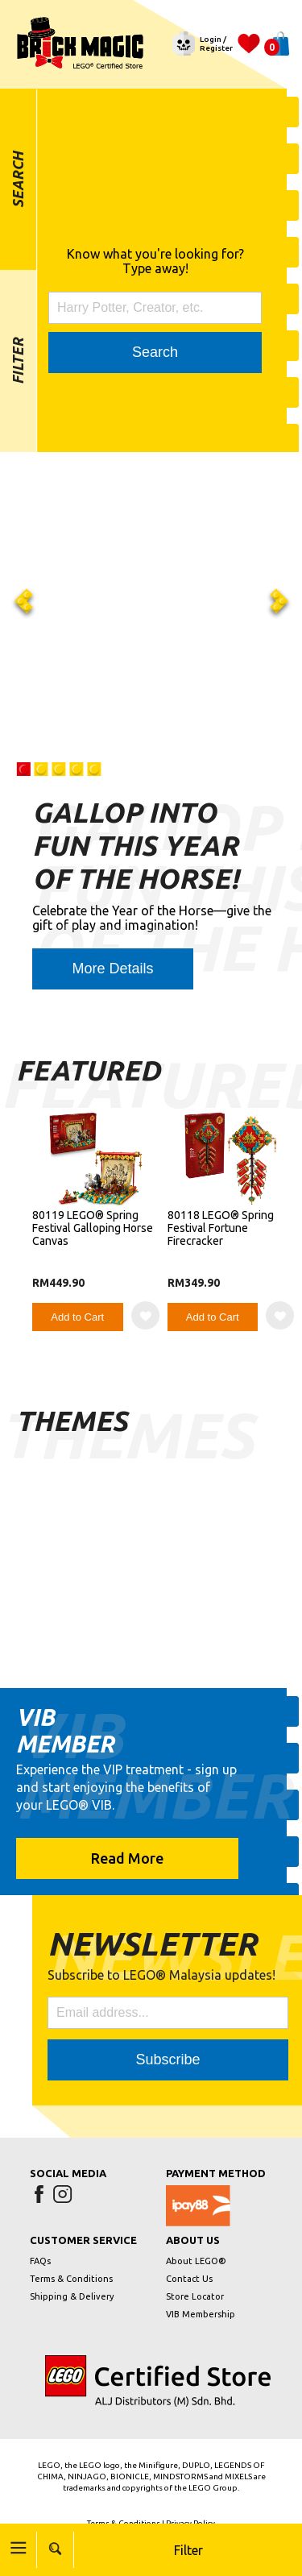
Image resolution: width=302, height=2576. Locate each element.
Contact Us (189, 2279)
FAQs (40, 2261)
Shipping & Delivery (72, 2296)
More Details (112, 968)
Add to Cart (77, 1317)
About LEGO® (196, 2261)
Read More (127, 1858)
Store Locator (195, 2296)
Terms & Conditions (71, 2279)
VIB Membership (200, 2314)
